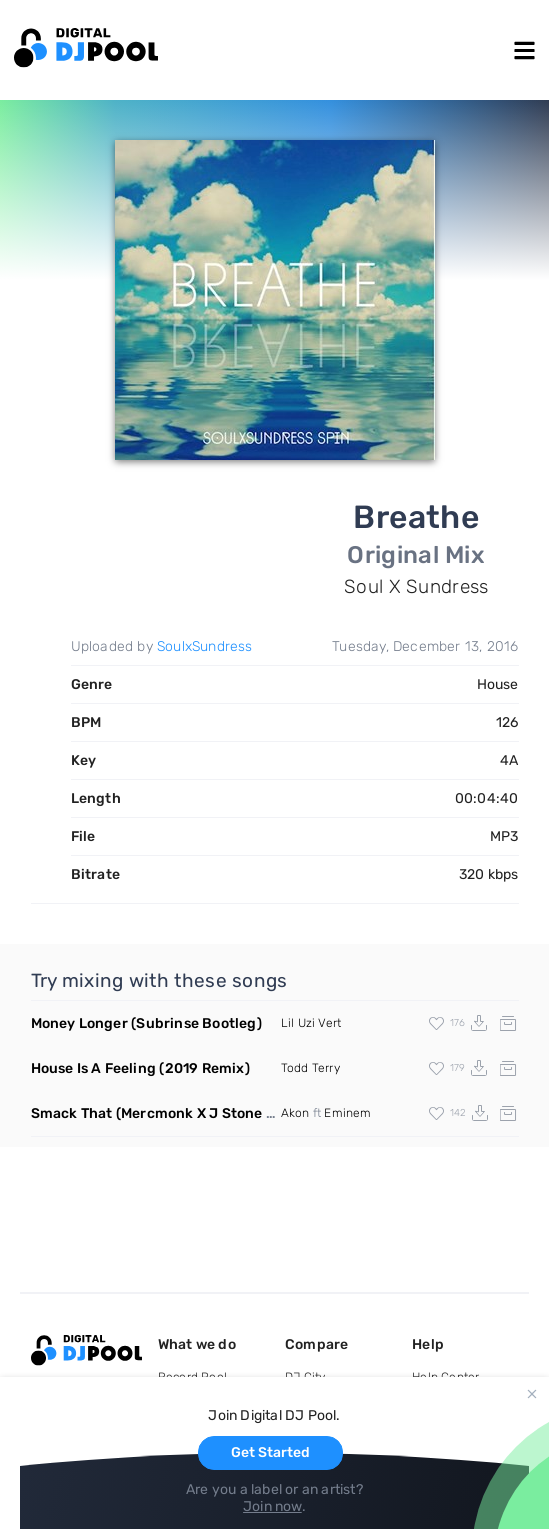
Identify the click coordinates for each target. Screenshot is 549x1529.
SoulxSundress (205, 646)
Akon (295, 1113)
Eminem (347, 1113)
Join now (272, 1506)
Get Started (270, 1452)
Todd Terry (310, 1068)
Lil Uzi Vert (311, 1023)
